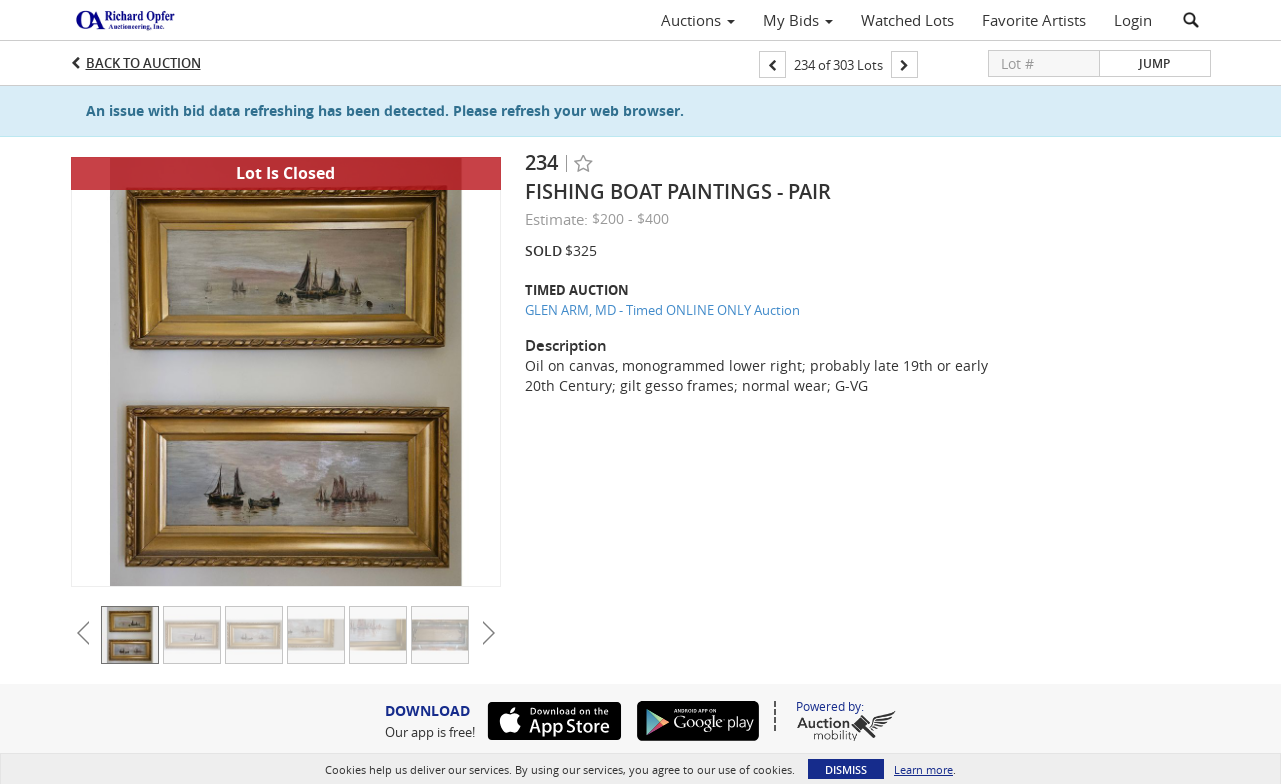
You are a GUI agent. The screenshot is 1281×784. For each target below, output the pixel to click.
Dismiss (846, 769)
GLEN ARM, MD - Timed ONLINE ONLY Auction (662, 310)
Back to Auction (143, 63)
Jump (1154, 63)
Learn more (923, 769)
